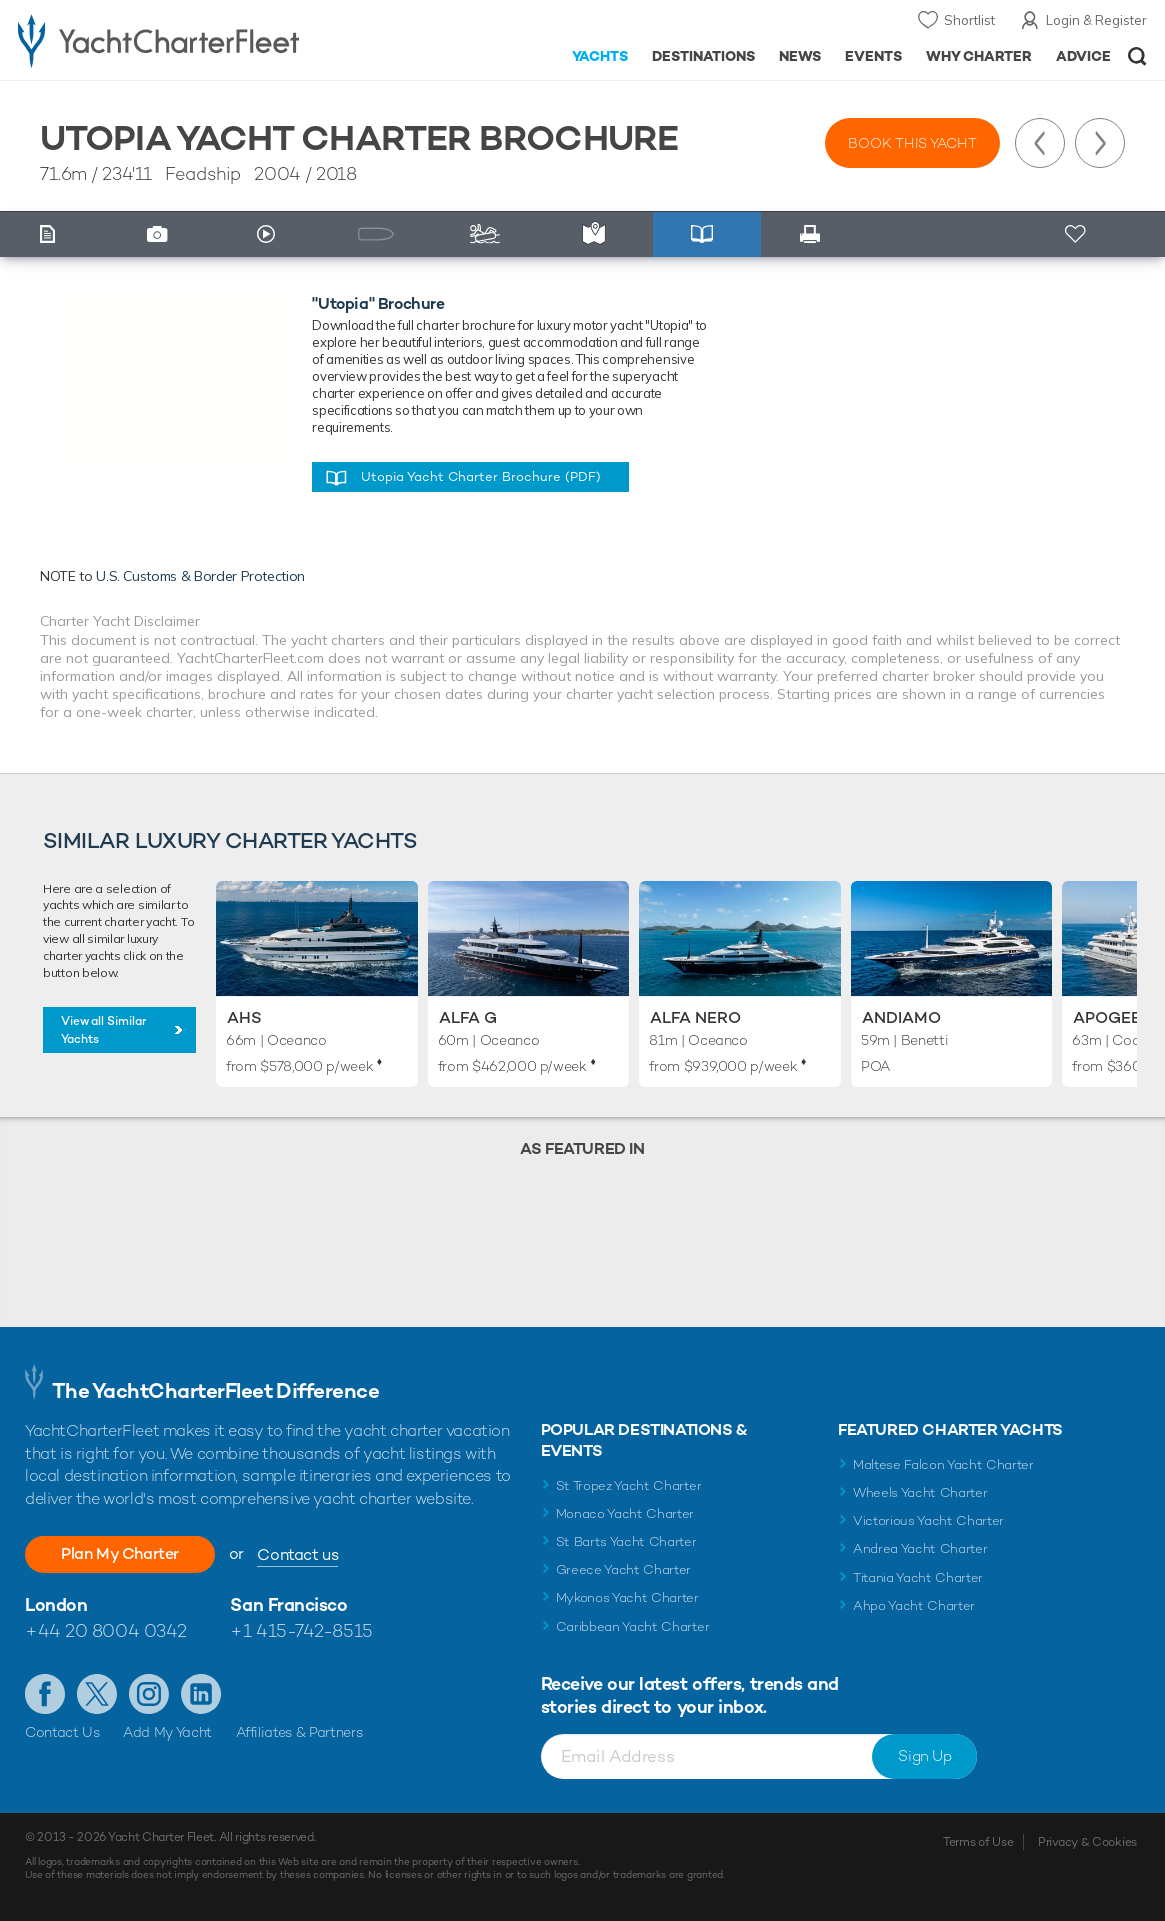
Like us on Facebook (45, 1694)
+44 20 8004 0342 (106, 1630)
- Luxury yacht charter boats (181, 40)
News (800, 56)
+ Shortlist (1076, 234)
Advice (1083, 56)
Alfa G (468, 1017)
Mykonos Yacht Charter (627, 1597)
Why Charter (979, 56)
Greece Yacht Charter (624, 1569)
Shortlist (969, 20)
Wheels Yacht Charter (920, 1492)
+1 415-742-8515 (301, 1630)
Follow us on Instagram (149, 1694)
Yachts (600, 56)
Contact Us (62, 1732)
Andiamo (901, 1017)
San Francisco (288, 1604)
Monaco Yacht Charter (625, 1513)
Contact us (297, 1554)
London (56, 1604)
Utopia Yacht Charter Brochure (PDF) (481, 476)
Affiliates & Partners (299, 1732)
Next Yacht (1100, 143)
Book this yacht (912, 143)
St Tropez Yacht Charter (629, 1485)
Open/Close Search (1137, 56)
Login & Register (1096, 20)
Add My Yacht (167, 1732)
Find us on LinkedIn (201, 1694)
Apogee (1107, 1017)
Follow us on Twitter (97, 1694)
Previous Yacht (1040, 143)
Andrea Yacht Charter (920, 1548)
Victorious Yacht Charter (928, 1520)
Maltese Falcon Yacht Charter (943, 1464)
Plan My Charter (120, 1553)
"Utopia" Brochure (378, 303)
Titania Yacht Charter (918, 1577)
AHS (244, 1017)
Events (873, 56)
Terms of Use (978, 1842)
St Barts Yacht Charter (626, 1541)
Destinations (703, 56)
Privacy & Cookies (1087, 1842)
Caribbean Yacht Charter (633, 1626)
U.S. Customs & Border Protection (200, 576)
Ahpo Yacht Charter (914, 1605)
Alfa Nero (695, 1017)
